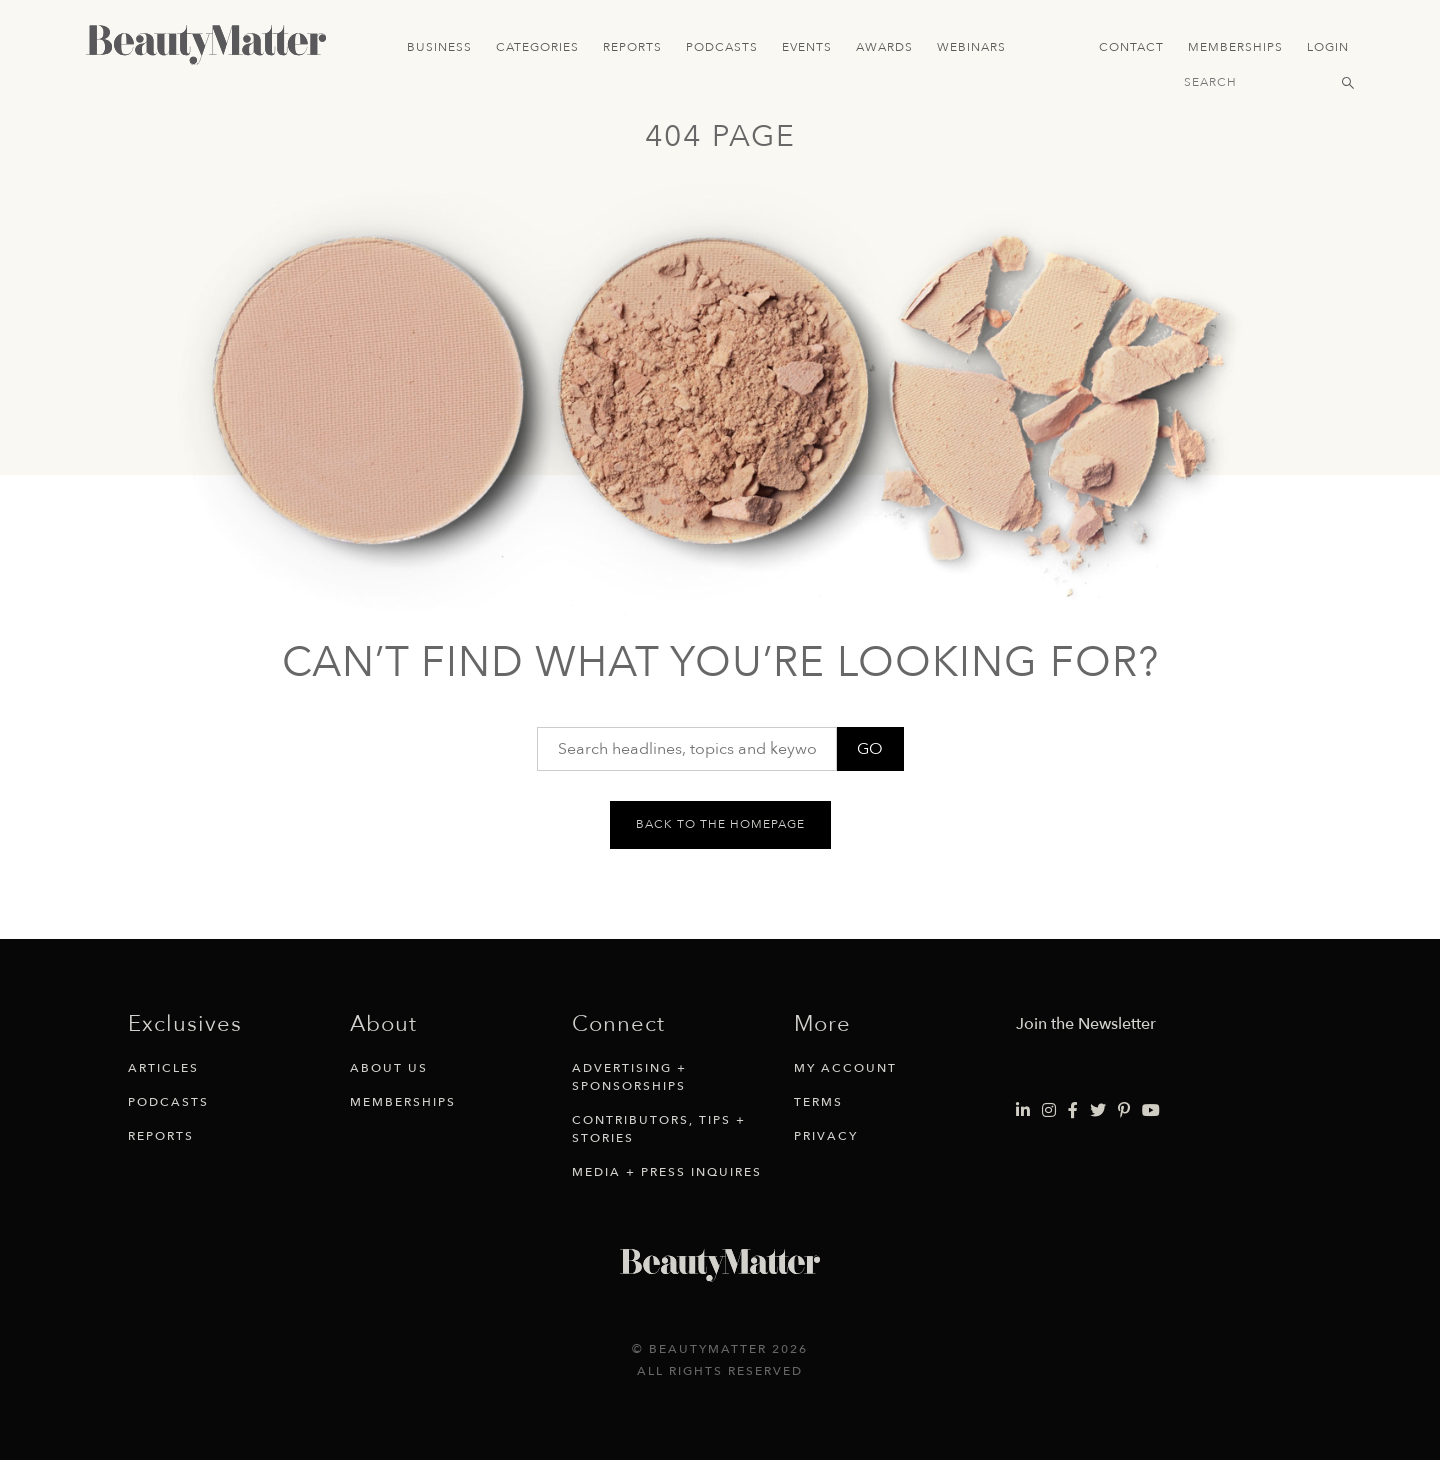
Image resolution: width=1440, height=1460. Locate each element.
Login (1328, 47)
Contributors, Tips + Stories (659, 1129)
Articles (163, 1068)
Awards (884, 47)
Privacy (826, 1136)
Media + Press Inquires (667, 1172)
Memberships (1235, 47)
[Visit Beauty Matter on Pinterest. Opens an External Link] (1124, 1111)
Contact (1131, 47)
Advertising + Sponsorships (629, 1077)
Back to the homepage (720, 824)
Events (807, 47)
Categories (537, 47)
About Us (389, 1068)
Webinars (971, 47)
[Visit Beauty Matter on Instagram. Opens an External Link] (1049, 1111)
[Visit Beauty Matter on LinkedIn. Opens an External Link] (1023, 1111)
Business (439, 47)
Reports (632, 47)
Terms (818, 1102)
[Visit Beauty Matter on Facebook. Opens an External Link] (1073, 1111)
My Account (845, 1068)
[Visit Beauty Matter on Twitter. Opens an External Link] (1098, 1111)
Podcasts (722, 47)
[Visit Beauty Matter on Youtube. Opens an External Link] (1151, 1111)
